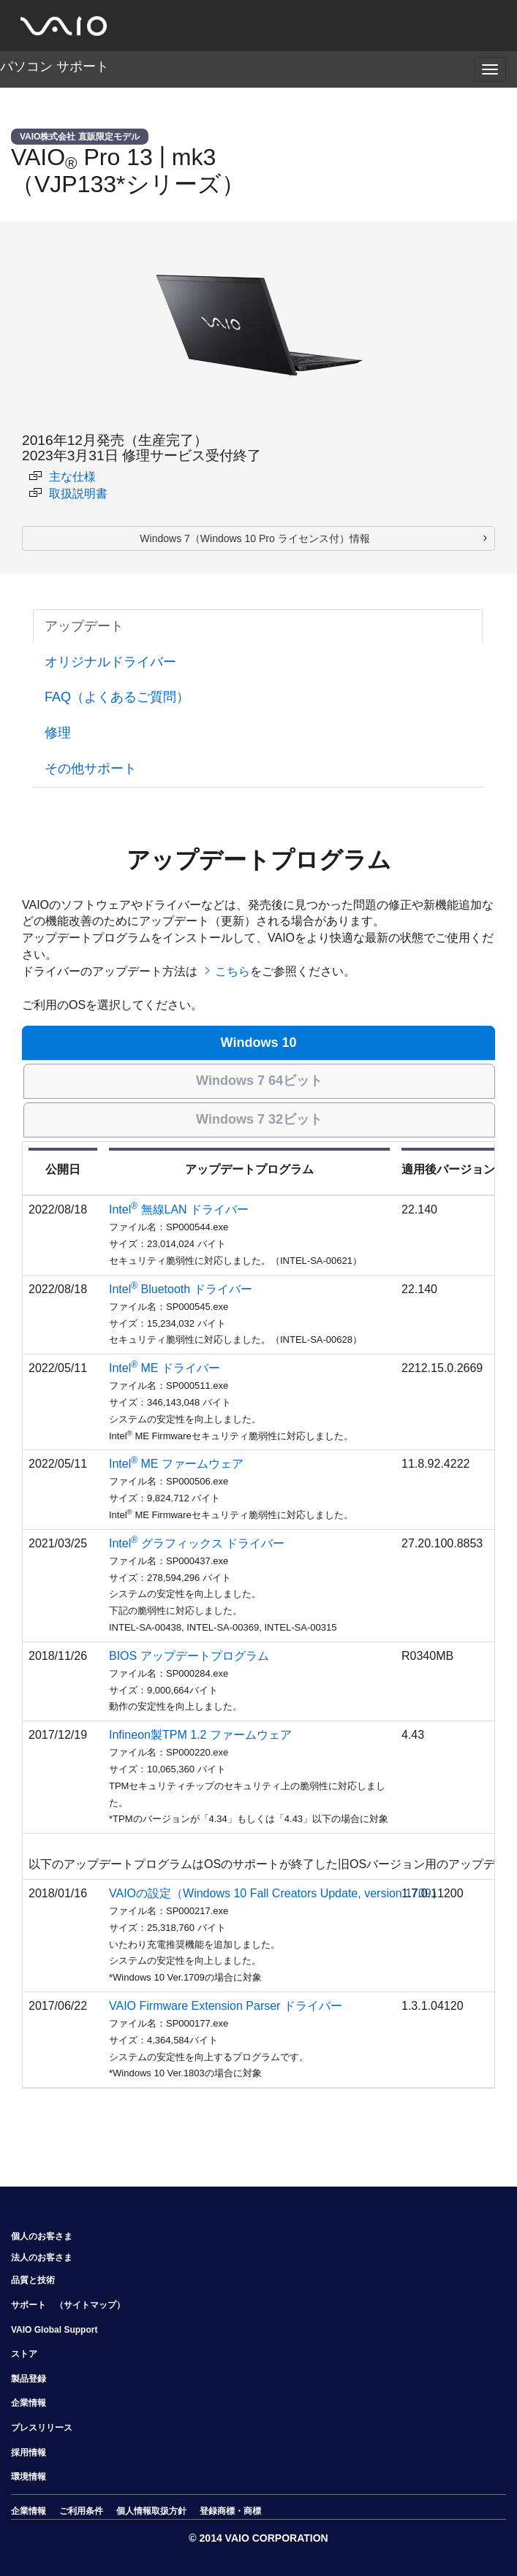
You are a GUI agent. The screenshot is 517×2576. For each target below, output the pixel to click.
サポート (28, 2305)
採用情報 (28, 2452)
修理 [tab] (58, 732)
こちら (232, 971)
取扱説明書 (68, 493)
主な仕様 (62, 476)
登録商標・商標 (230, 2511)
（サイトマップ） (90, 2305)
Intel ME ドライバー (164, 1368)
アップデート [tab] (84, 626)
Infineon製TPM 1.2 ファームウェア (200, 1735)
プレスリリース (41, 2428)
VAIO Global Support (54, 2330)
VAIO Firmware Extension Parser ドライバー (225, 2006)
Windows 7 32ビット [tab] (259, 1119)
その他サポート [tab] (91, 768)
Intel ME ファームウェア (176, 1463)
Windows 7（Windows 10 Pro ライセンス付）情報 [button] (254, 538)
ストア (24, 2354)
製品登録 (28, 2379)
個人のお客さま (41, 2236)
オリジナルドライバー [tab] (110, 662)
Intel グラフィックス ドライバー (196, 1543)
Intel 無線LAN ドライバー (179, 1209)
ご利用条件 (81, 2511)
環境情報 (28, 2477)
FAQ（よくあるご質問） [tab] (117, 697)
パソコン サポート (54, 66)
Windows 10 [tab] (259, 1042)
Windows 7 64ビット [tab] (259, 1080)
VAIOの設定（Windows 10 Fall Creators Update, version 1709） (276, 1893)
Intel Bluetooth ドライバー (180, 1289)
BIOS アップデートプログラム (189, 1656)
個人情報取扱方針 (151, 2511)
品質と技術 (33, 2280)
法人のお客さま (41, 2257)
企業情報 (28, 2403)
